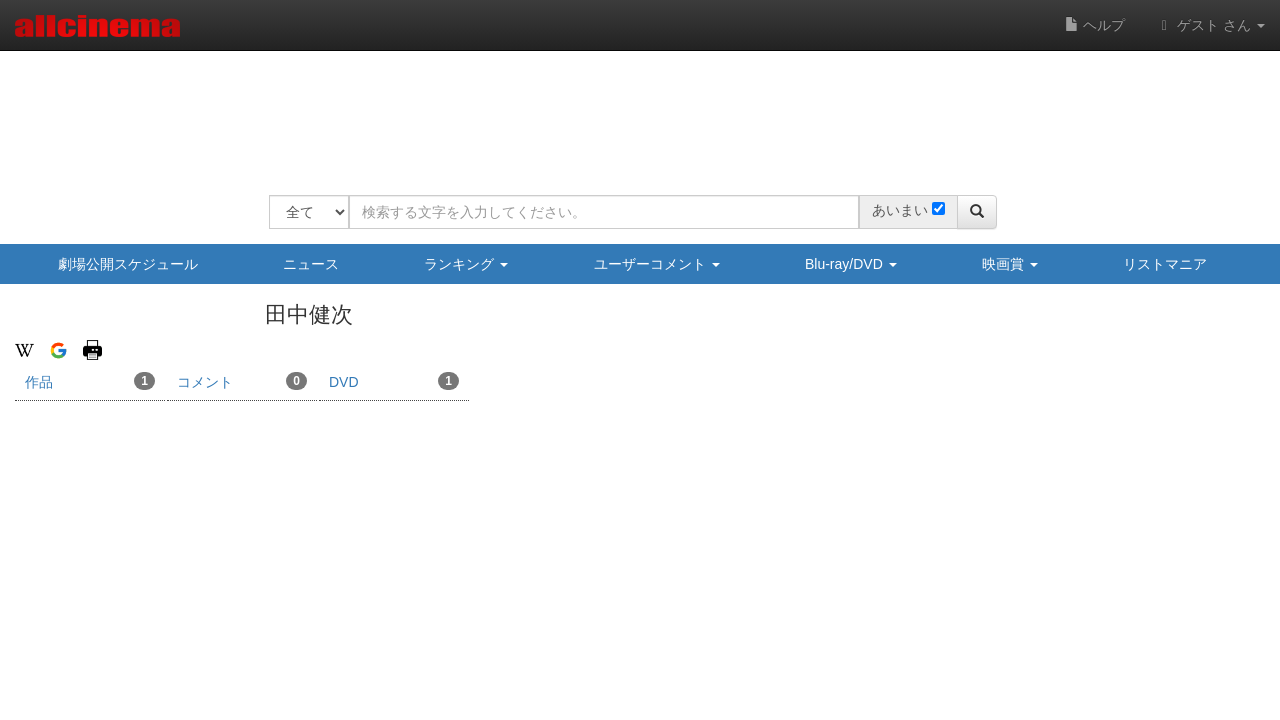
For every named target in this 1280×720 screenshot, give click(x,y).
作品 (90, 381)
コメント (242, 381)
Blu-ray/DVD (851, 264)
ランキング (466, 264)
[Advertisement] (633, 110)
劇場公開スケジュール (128, 264)
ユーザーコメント (657, 264)
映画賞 (1010, 264)
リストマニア (1165, 264)
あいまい (900, 210)
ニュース (311, 264)
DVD (394, 381)
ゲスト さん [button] (1210, 25)
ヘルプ (1095, 25)
